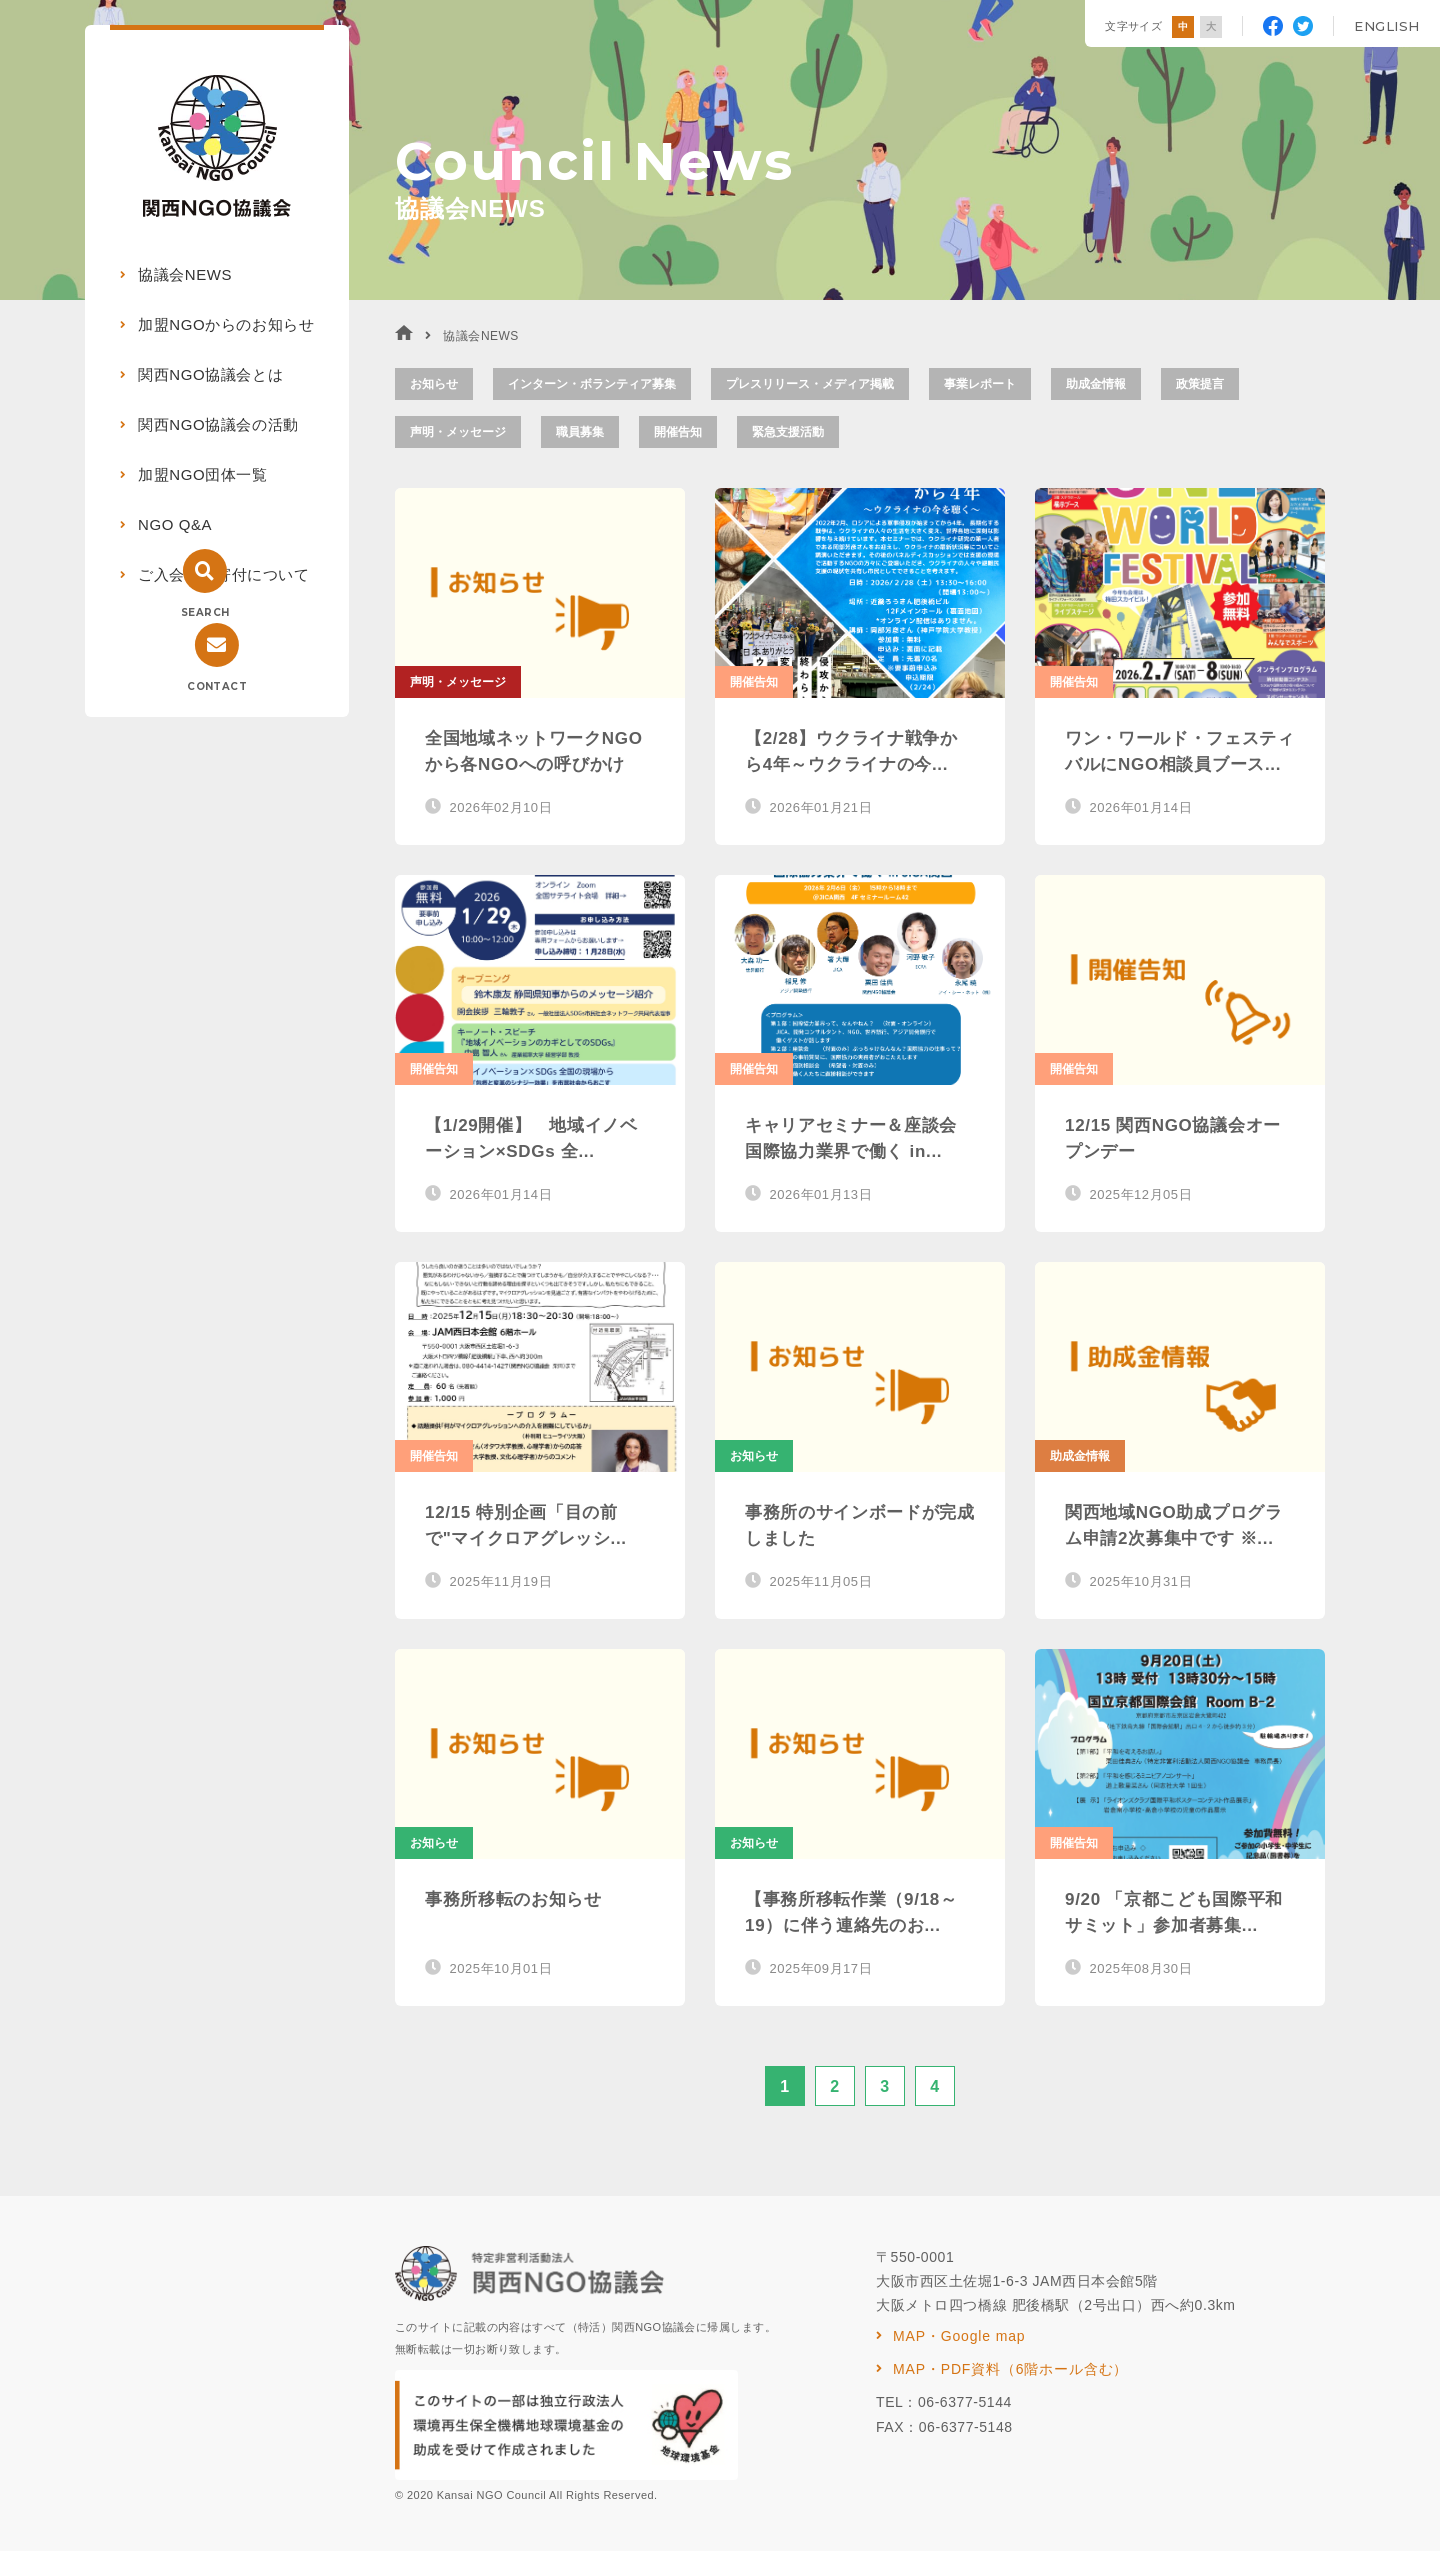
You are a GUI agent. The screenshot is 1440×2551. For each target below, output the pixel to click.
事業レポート (980, 384)
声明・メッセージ (458, 432)
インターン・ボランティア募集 (592, 384)
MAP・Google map (959, 2336)
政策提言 (1200, 384)
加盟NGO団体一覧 (203, 474)
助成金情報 (1096, 384)
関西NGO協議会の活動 (218, 424)
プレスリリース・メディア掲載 (810, 384)
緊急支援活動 (788, 432)
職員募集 (580, 432)
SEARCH (205, 612)
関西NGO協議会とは (210, 374)
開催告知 (678, 432)
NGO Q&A (175, 524)
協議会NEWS (185, 274)
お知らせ (434, 384)
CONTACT (217, 686)
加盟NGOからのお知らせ (226, 324)
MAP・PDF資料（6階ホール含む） (1010, 2369)
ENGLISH (1387, 26)
